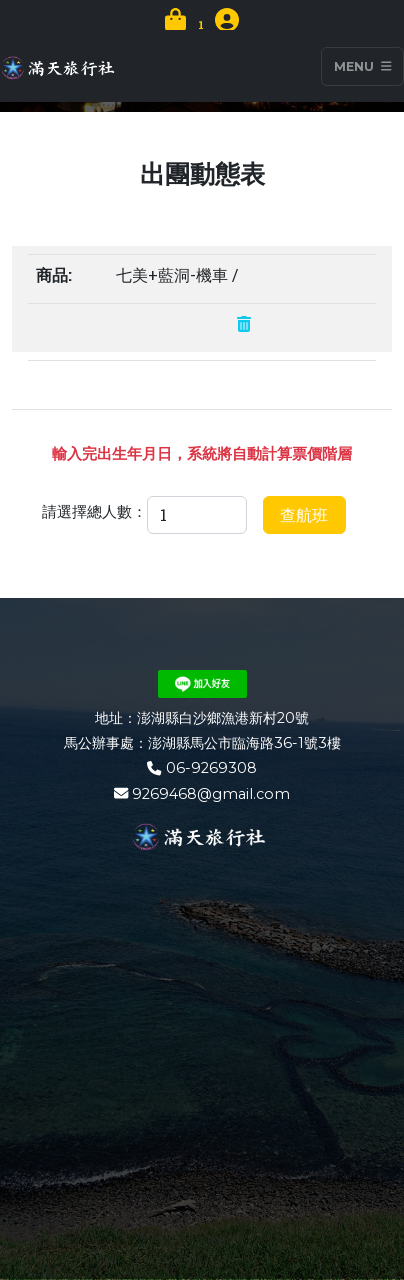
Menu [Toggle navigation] (363, 66)
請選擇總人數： (94, 511)
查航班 (304, 514)
